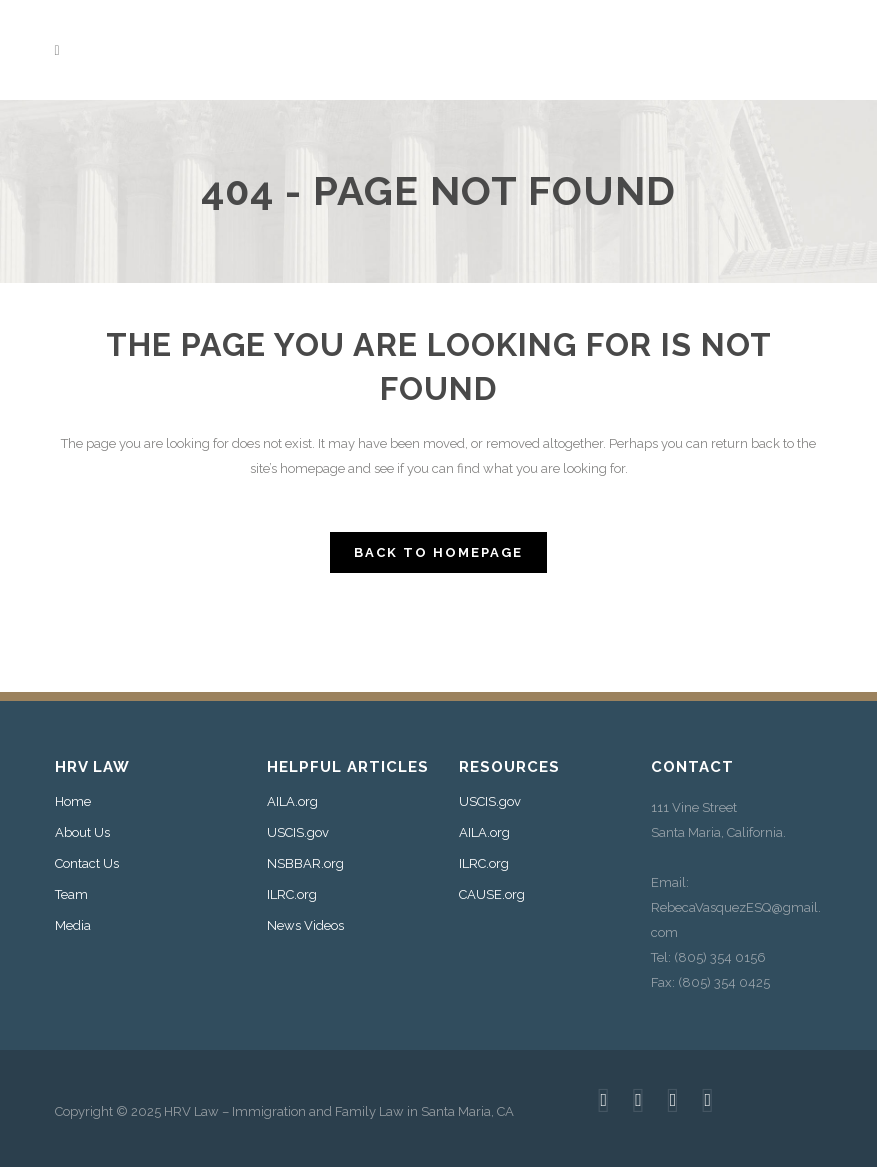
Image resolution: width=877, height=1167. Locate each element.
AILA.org (292, 802)
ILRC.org (292, 895)
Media (73, 926)
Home (73, 802)
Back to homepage (438, 552)
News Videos (305, 926)
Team (71, 895)
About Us (82, 833)
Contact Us (87, 864)
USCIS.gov (298, 833)
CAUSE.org (492, 895)
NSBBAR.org (305, 864)
